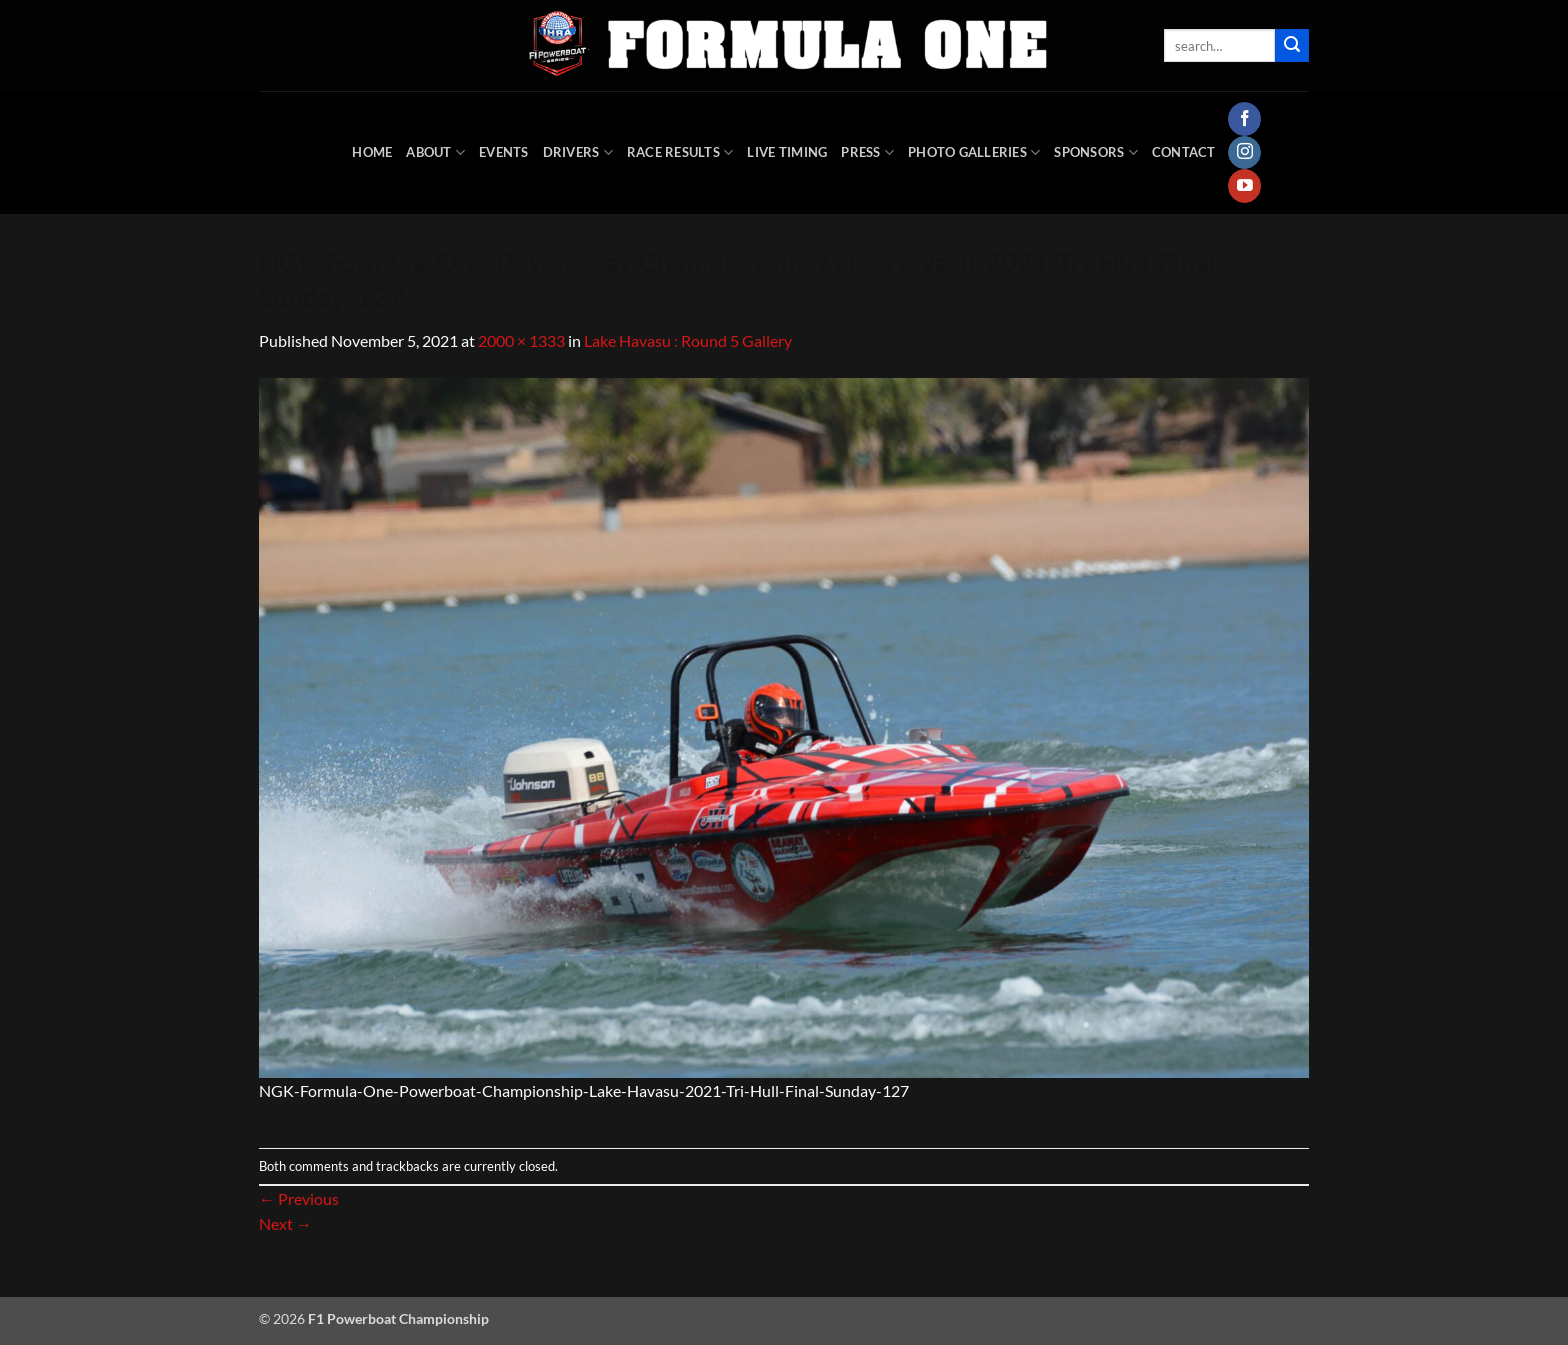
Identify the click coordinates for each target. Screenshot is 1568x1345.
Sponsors (1096, 152)
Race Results (680, 152)
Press (867, 152)
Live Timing (787, 152)
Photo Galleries (974, 152)
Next (285, 1223)
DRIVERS (578, 152)
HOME (372, 152)
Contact (1184, 152)
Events (504, 152)
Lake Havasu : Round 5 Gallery (688, 340)
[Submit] (1292, 46)
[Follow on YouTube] (1244, 186)
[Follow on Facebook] (1244, 119)
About (435, 152)
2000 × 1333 (521, 340)
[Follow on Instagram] (1244, 153)
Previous (299, 1198)
